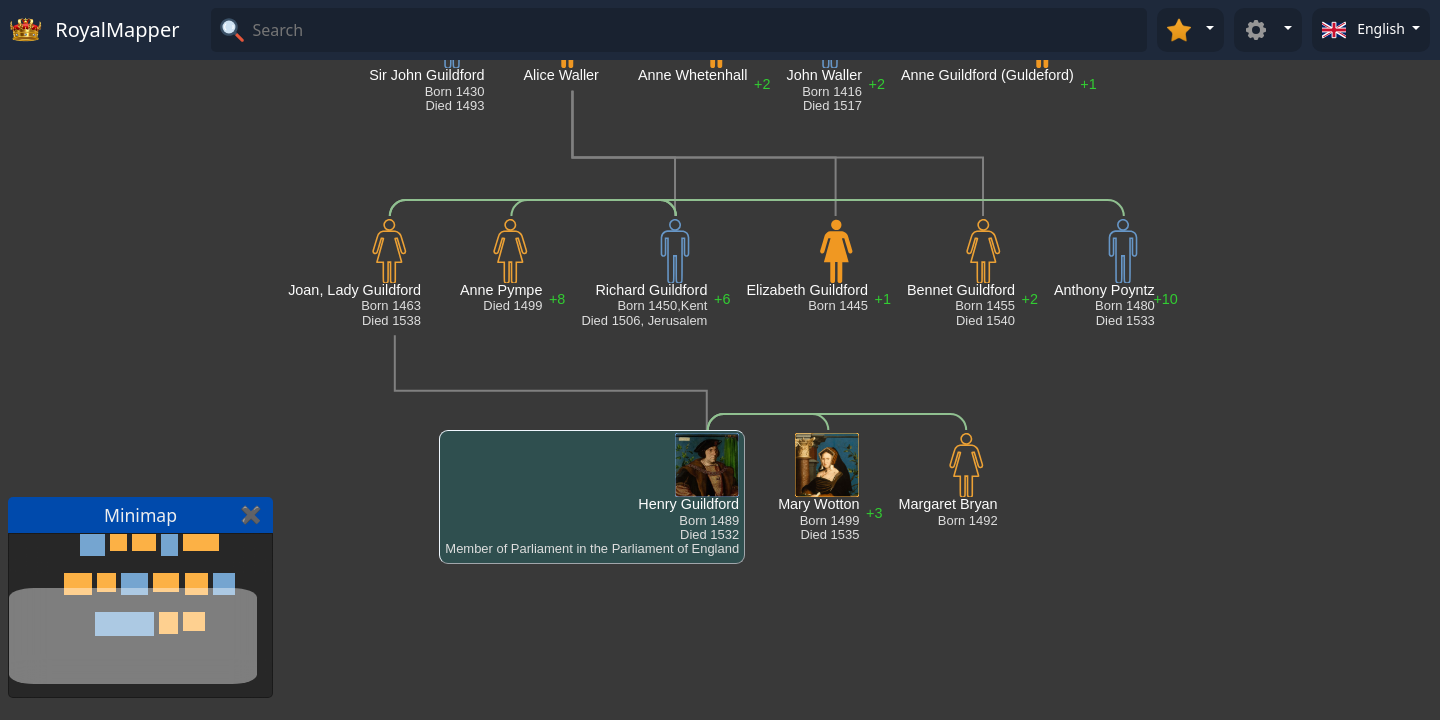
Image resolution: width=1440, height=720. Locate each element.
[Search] (697, 30)
